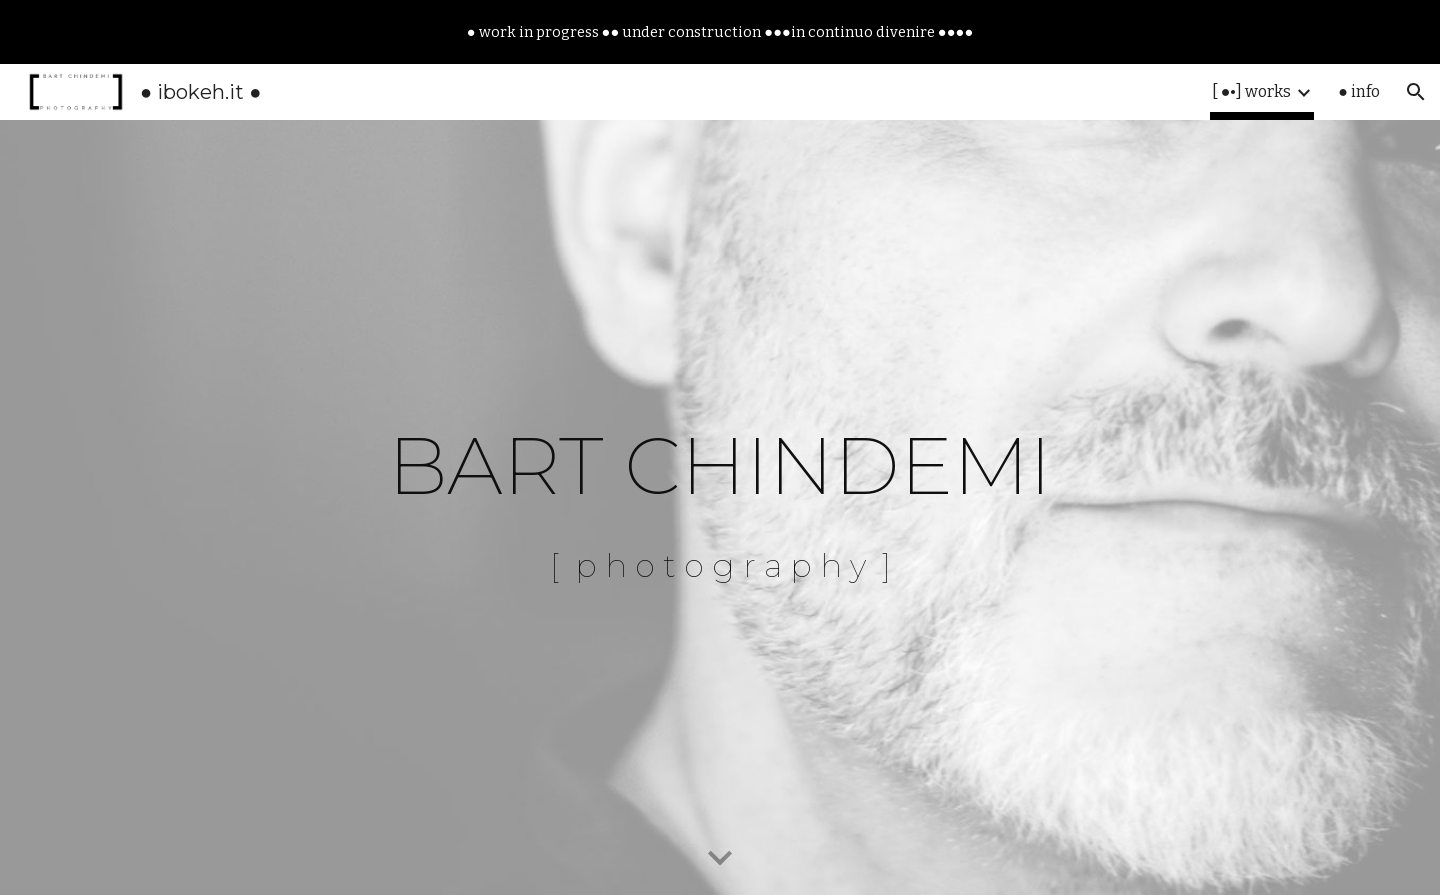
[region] (720, 32)
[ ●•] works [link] (1252, 91)
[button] (1416, 92)
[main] (720, 507)
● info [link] (1359, 91)
